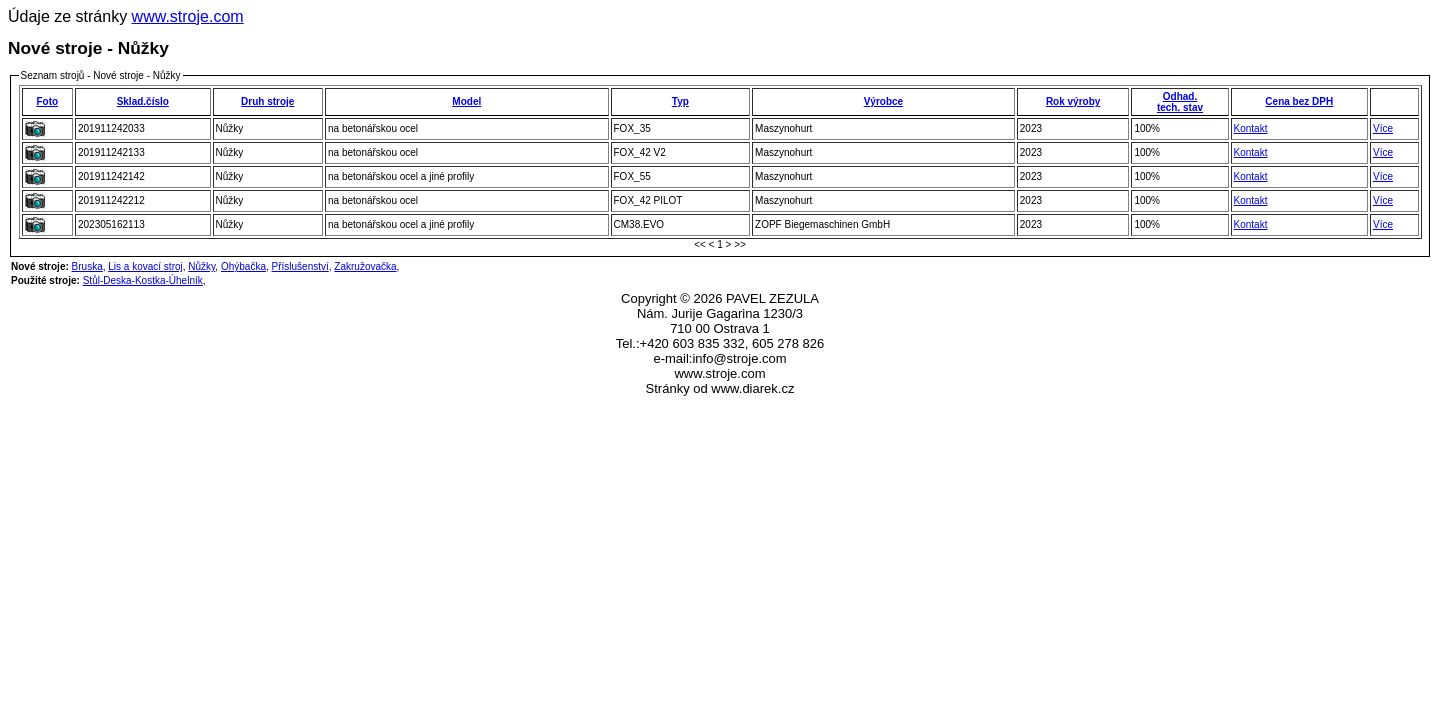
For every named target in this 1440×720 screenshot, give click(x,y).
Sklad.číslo (143, 101)
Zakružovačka (365, 266)
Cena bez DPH (1299, 101)
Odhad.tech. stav (1180, 102)
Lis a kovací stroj (145, 266)
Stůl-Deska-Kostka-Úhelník (143, 280)
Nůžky (201, 266)
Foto (47, 101)
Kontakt (1251, 128)
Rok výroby (1073, 101)
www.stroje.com (188, 16)
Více (1383, 128)
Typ (680, 101)
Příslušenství (300, 266)
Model (466, 101)
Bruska (87, 266)
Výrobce (883, 101)
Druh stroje (267, 101)
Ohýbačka (243, 266)
